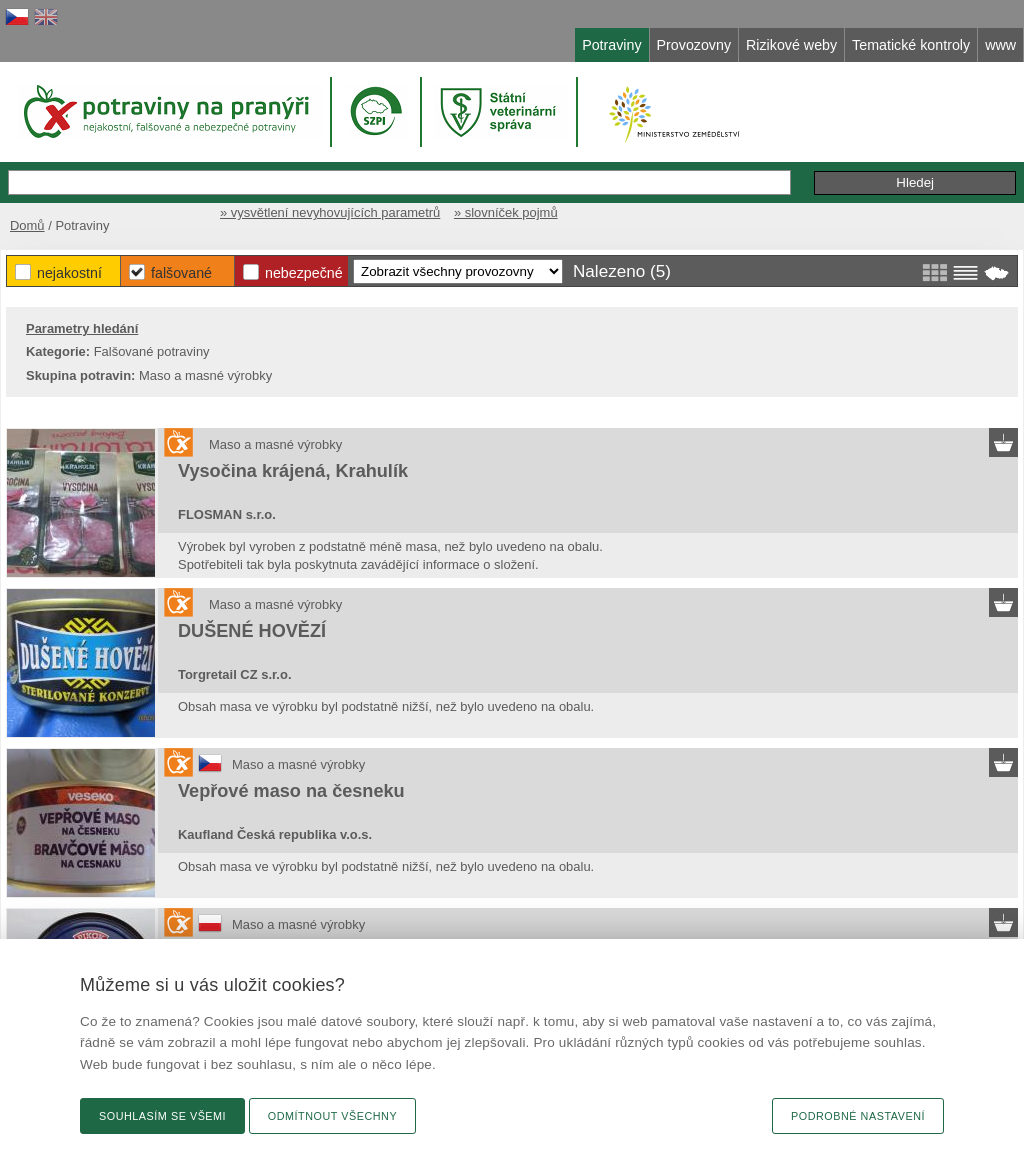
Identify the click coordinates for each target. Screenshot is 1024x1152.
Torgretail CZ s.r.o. (234, 674)
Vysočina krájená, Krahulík (293, 471)
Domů (27, 225)
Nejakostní (69, 273)
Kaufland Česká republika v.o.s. (275, 834)
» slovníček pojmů (506, 212)
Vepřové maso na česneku (291, 791)
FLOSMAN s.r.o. (227, 514)
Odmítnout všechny (332, 1116)
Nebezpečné (304, 273)
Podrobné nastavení (858, 1116)
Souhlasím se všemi (162, 1116)
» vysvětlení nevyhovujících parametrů (330, 212)
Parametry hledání (82, 328)
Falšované (181, 273)
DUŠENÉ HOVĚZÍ (252, 631)
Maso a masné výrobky (275, 444)
